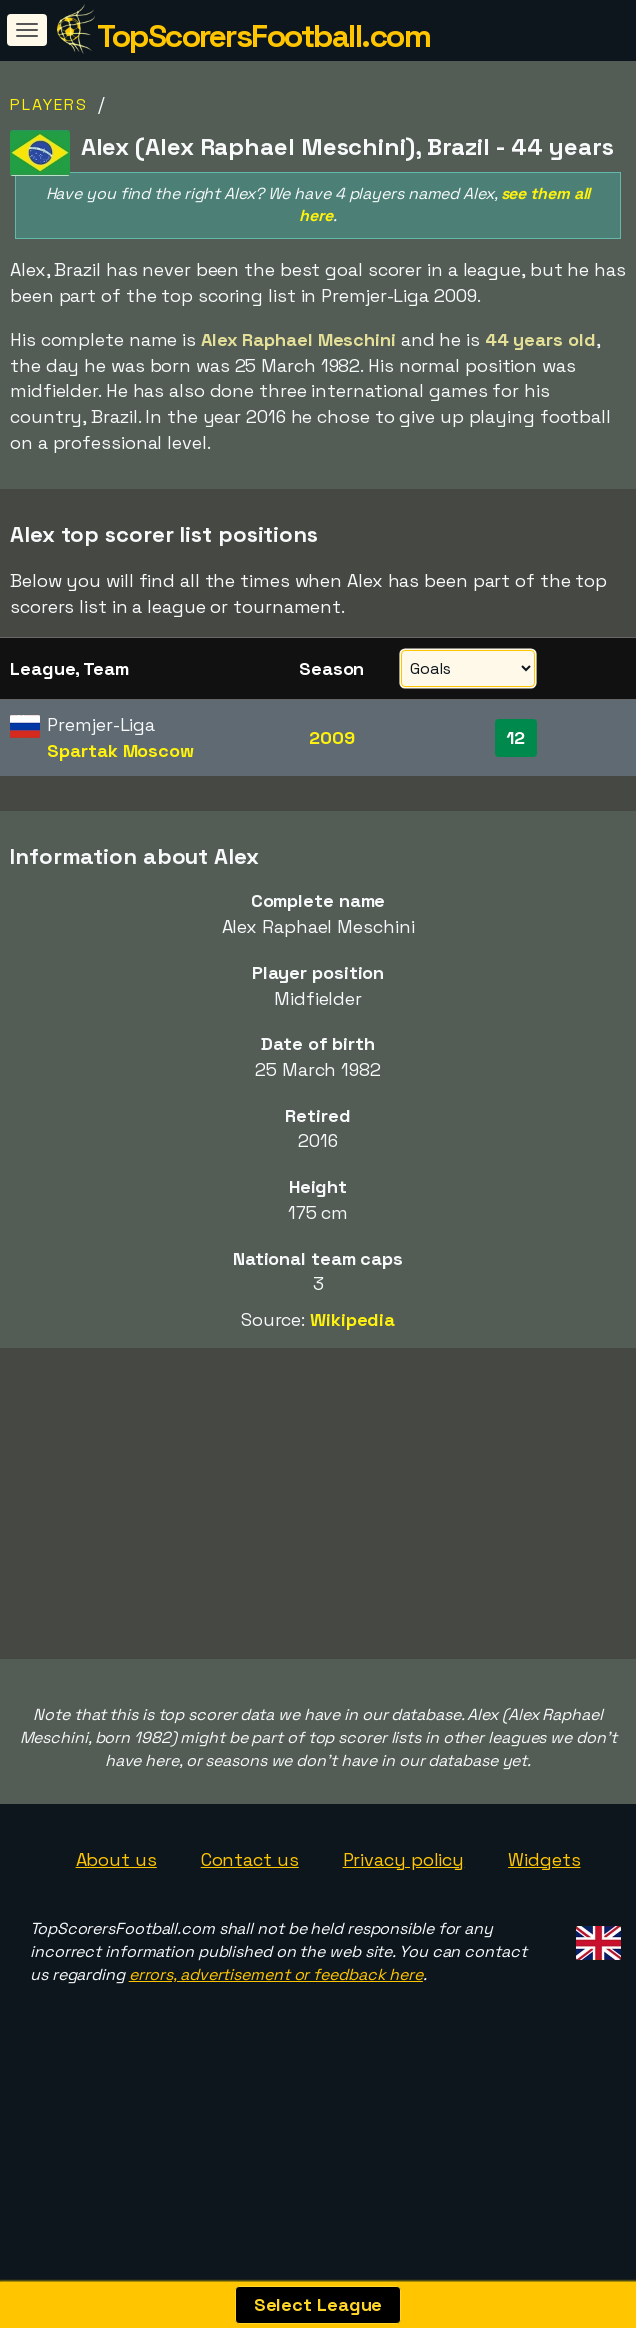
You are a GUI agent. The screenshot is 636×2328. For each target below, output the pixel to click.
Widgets (544, 1914)
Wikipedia (352, 1319)
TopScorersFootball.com (263, 36)
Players (49, 104)
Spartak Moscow (120, 750)
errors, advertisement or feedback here (276, 2029)
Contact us (250, 1914)
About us (116, 1914)
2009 (332, 737)
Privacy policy (404, 1914)
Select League (318, 2304)
